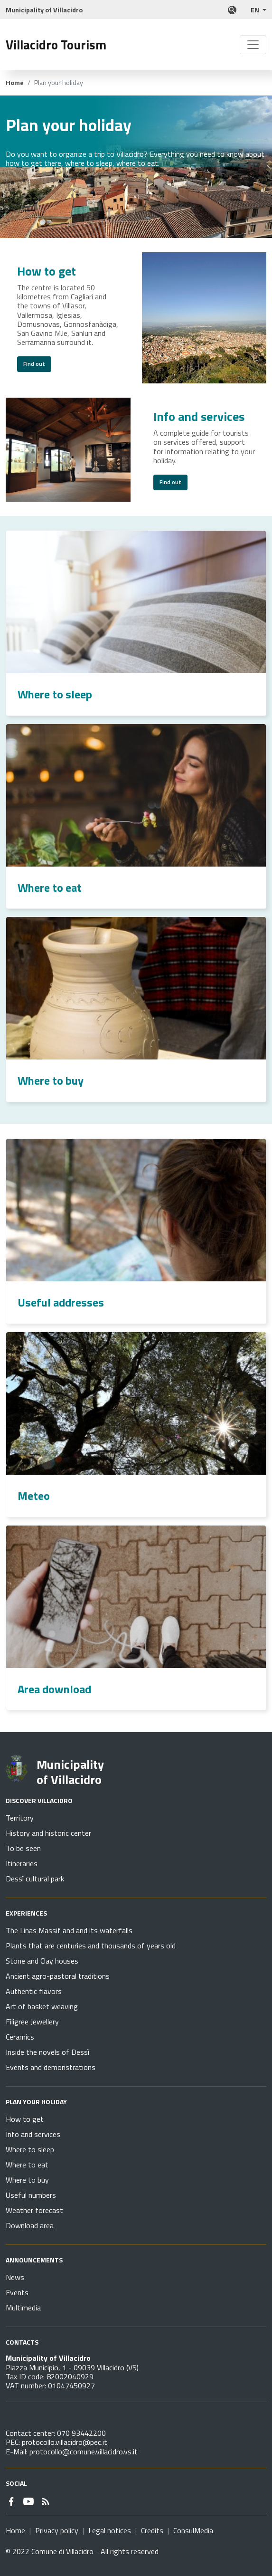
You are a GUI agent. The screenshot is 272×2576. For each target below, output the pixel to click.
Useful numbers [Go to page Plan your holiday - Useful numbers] (31, 2195)
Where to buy (51, 1080)
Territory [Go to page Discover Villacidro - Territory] (20, 1817)
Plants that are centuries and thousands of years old (91, 1945)
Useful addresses (61, 1302)
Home (15, 82)
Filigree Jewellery (32, 2021)
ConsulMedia (193, 2530)
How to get (46, 271)
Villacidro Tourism (56, 44)
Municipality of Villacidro (70, 1771)
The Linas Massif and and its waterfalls (69, 1930)
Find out (34, 363)
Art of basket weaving (42, 2006)
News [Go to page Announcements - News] (15, 2277)
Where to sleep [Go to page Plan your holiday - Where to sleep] (30, 2149)
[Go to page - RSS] (45, 2500)
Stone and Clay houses (42, 1960)
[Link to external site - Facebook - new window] (11, 2500)
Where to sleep (55, 694)
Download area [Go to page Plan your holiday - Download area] (30, 2225)
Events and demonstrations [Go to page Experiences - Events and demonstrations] (50, 2067)
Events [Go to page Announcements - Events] (17, 2292)
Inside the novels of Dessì (47, 2052)
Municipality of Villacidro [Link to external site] (44, 10)
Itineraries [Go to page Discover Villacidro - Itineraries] (22, 1863)
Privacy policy (56, 2530)
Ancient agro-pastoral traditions (58, 1976)
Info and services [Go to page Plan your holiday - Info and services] (33, 2134)
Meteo (34, 1495)
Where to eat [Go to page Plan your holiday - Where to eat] (27, 2164)
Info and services (198, 416)
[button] (258, 10)
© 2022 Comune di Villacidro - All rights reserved (82, 2551)
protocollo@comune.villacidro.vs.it (83, 2451)
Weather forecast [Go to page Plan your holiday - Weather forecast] (34, 2210)
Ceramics (20, 2036)
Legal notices (109, 2530)
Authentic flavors (34, 1991)
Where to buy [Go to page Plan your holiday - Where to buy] (27, 2179)
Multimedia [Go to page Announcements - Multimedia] (23, 2307)
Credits (152, 2530)
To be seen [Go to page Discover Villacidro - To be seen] (23, 1848)
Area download (54, 1689)
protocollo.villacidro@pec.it (64, 2442)
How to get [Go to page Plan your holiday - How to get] (25, 2119)
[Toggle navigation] (253, 44)
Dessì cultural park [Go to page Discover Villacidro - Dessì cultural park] (35, 1878)
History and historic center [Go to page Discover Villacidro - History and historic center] (48, 1833)
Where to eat (50, 887)
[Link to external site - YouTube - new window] (28, 2500)
